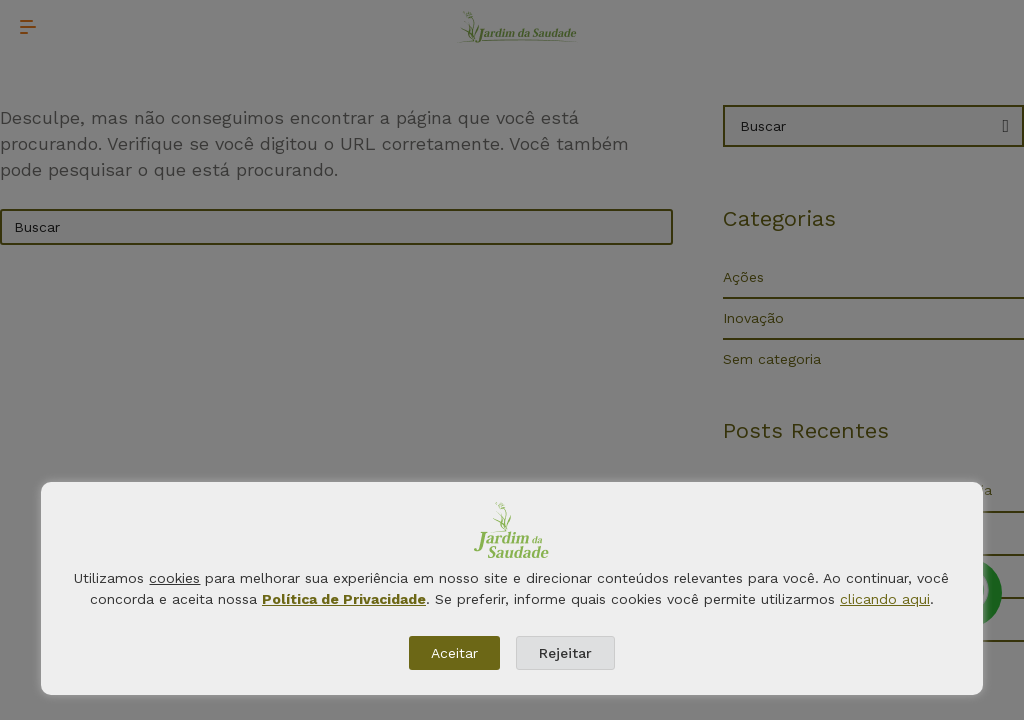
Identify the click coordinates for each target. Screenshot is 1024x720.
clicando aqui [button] (885, 599)
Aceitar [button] (454, 653)
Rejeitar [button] (565, 653)
